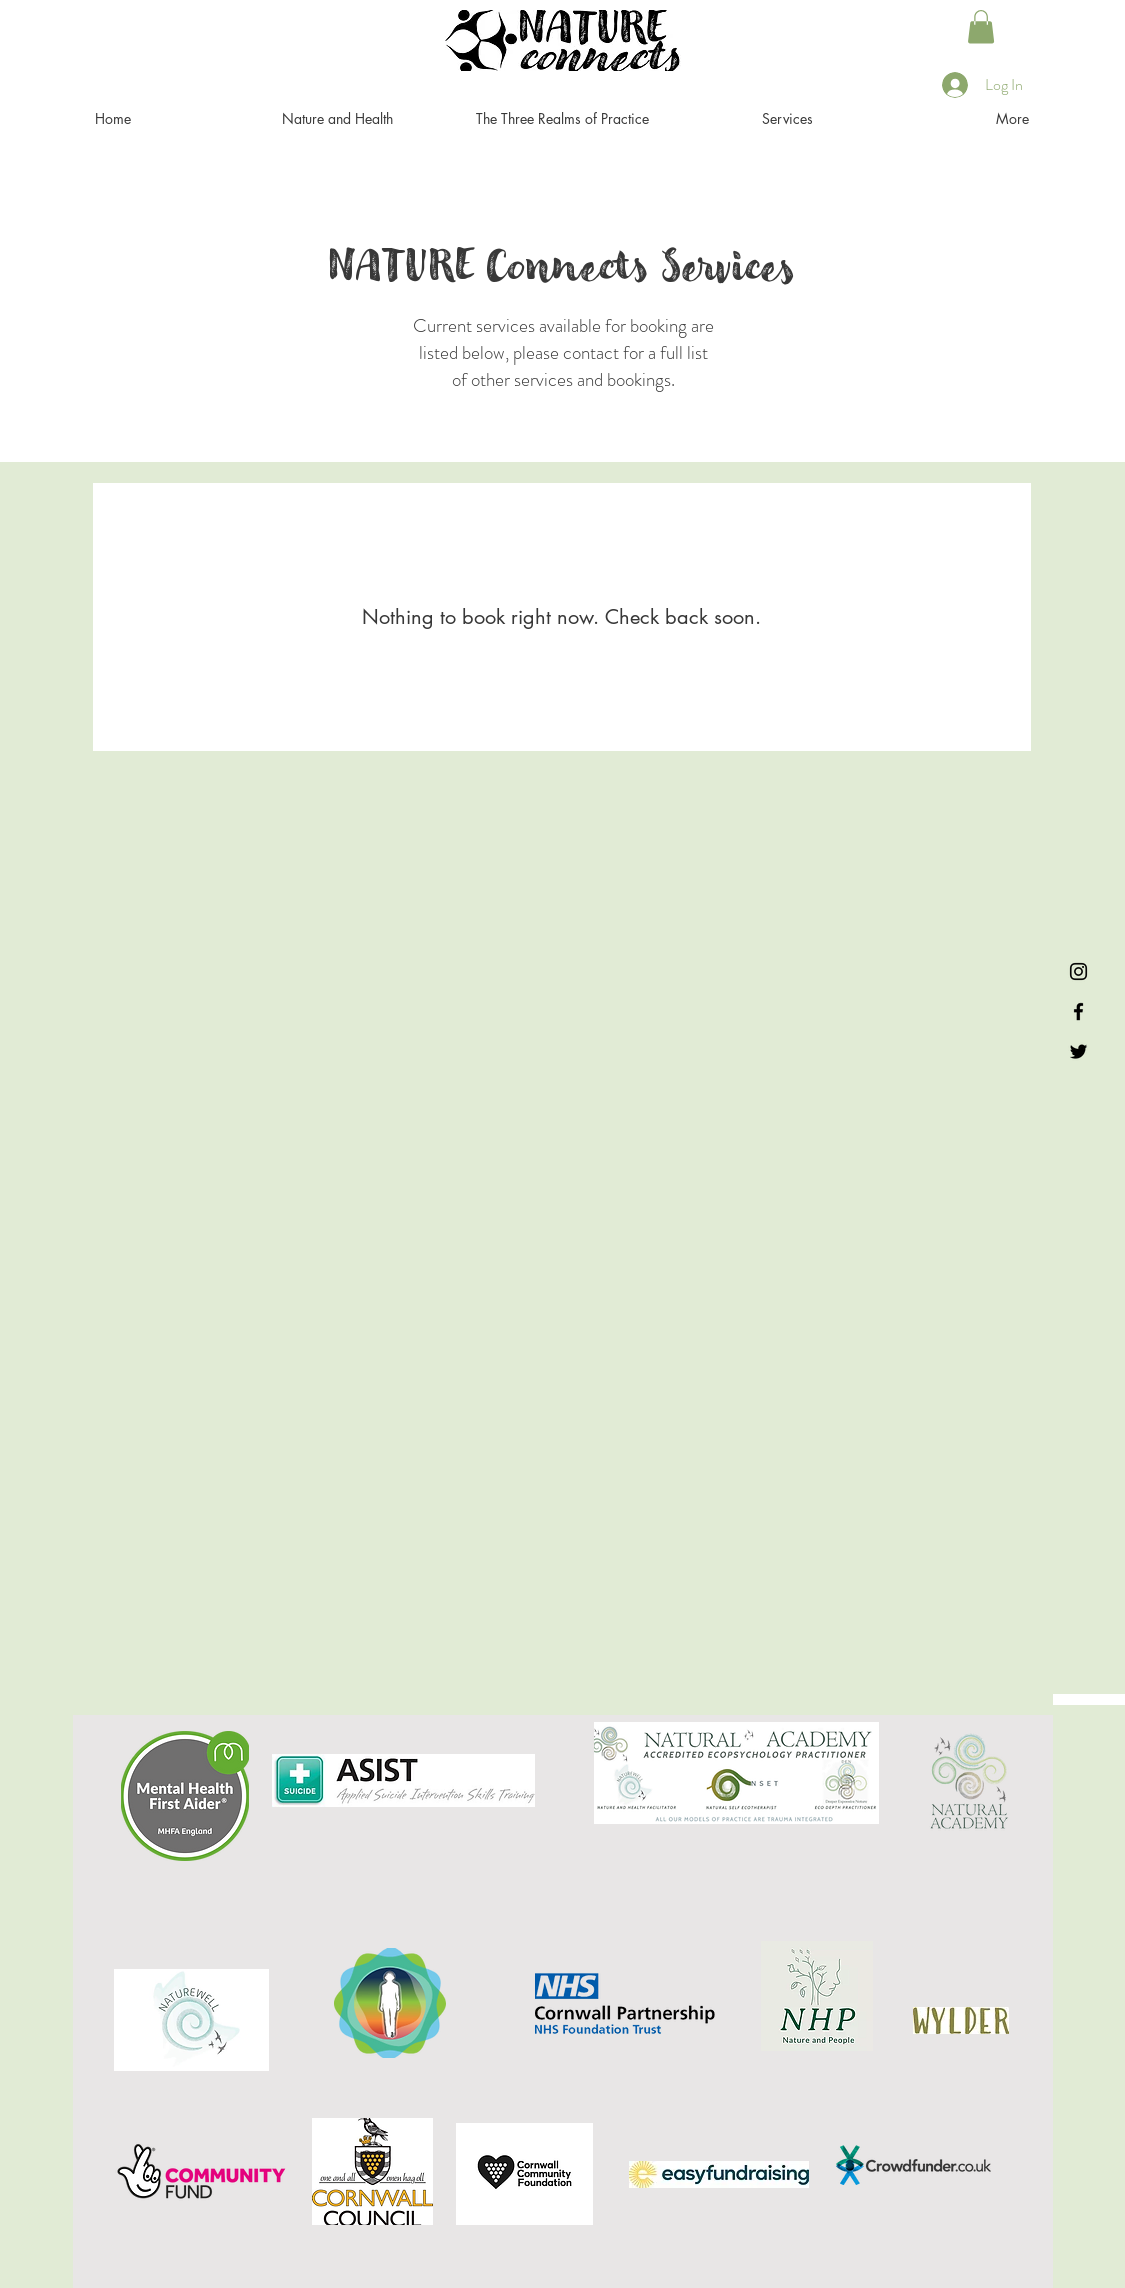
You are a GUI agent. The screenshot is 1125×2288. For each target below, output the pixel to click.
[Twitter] (1078, 1051)
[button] (981, 26)
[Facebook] (1078, 1011)
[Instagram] (1078, 971)
